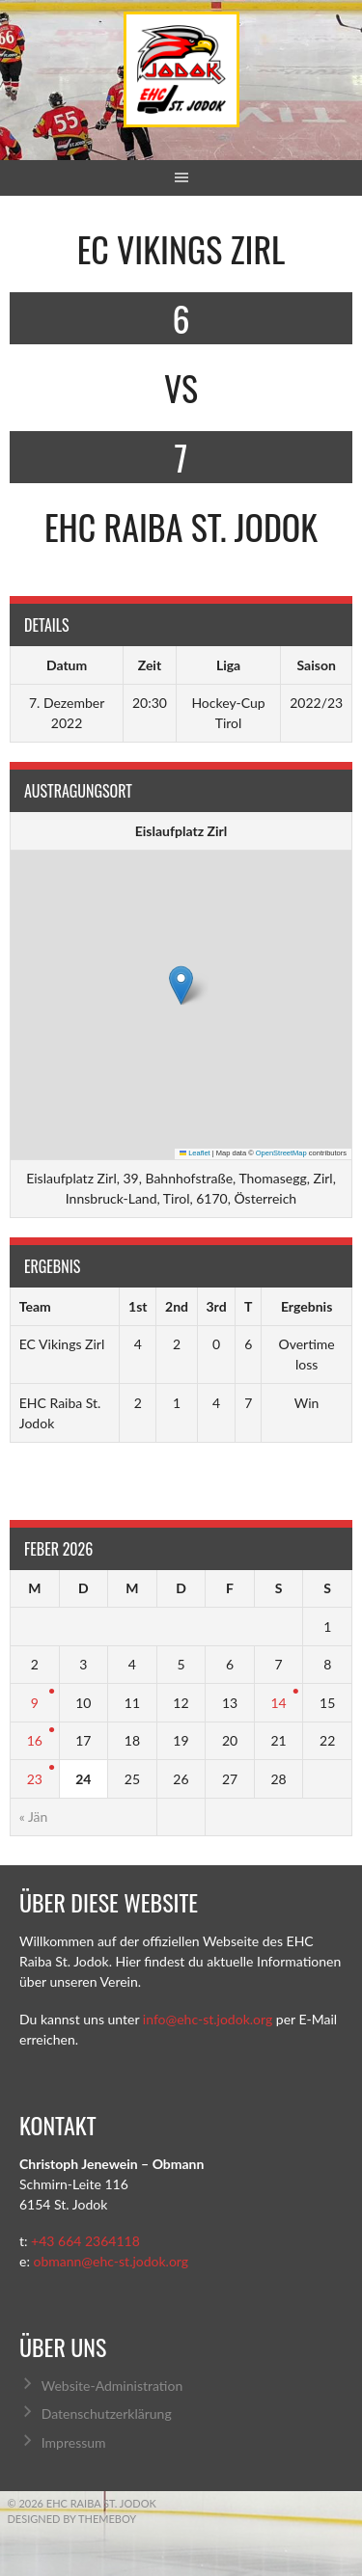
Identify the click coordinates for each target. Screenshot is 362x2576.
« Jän (33, 1816)
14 (278, 1703)
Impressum (74, 2442)
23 (34, 1779)
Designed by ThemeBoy (72, 2518)
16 (34, 1740)
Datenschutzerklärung (107, 2413)
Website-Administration (112, 2385)
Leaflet (195, 1153)
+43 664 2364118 (85, 2241)
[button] (181, 985)
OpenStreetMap (281, 1153)
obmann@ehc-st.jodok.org (110, 2261)
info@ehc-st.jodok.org (207, 2019)
